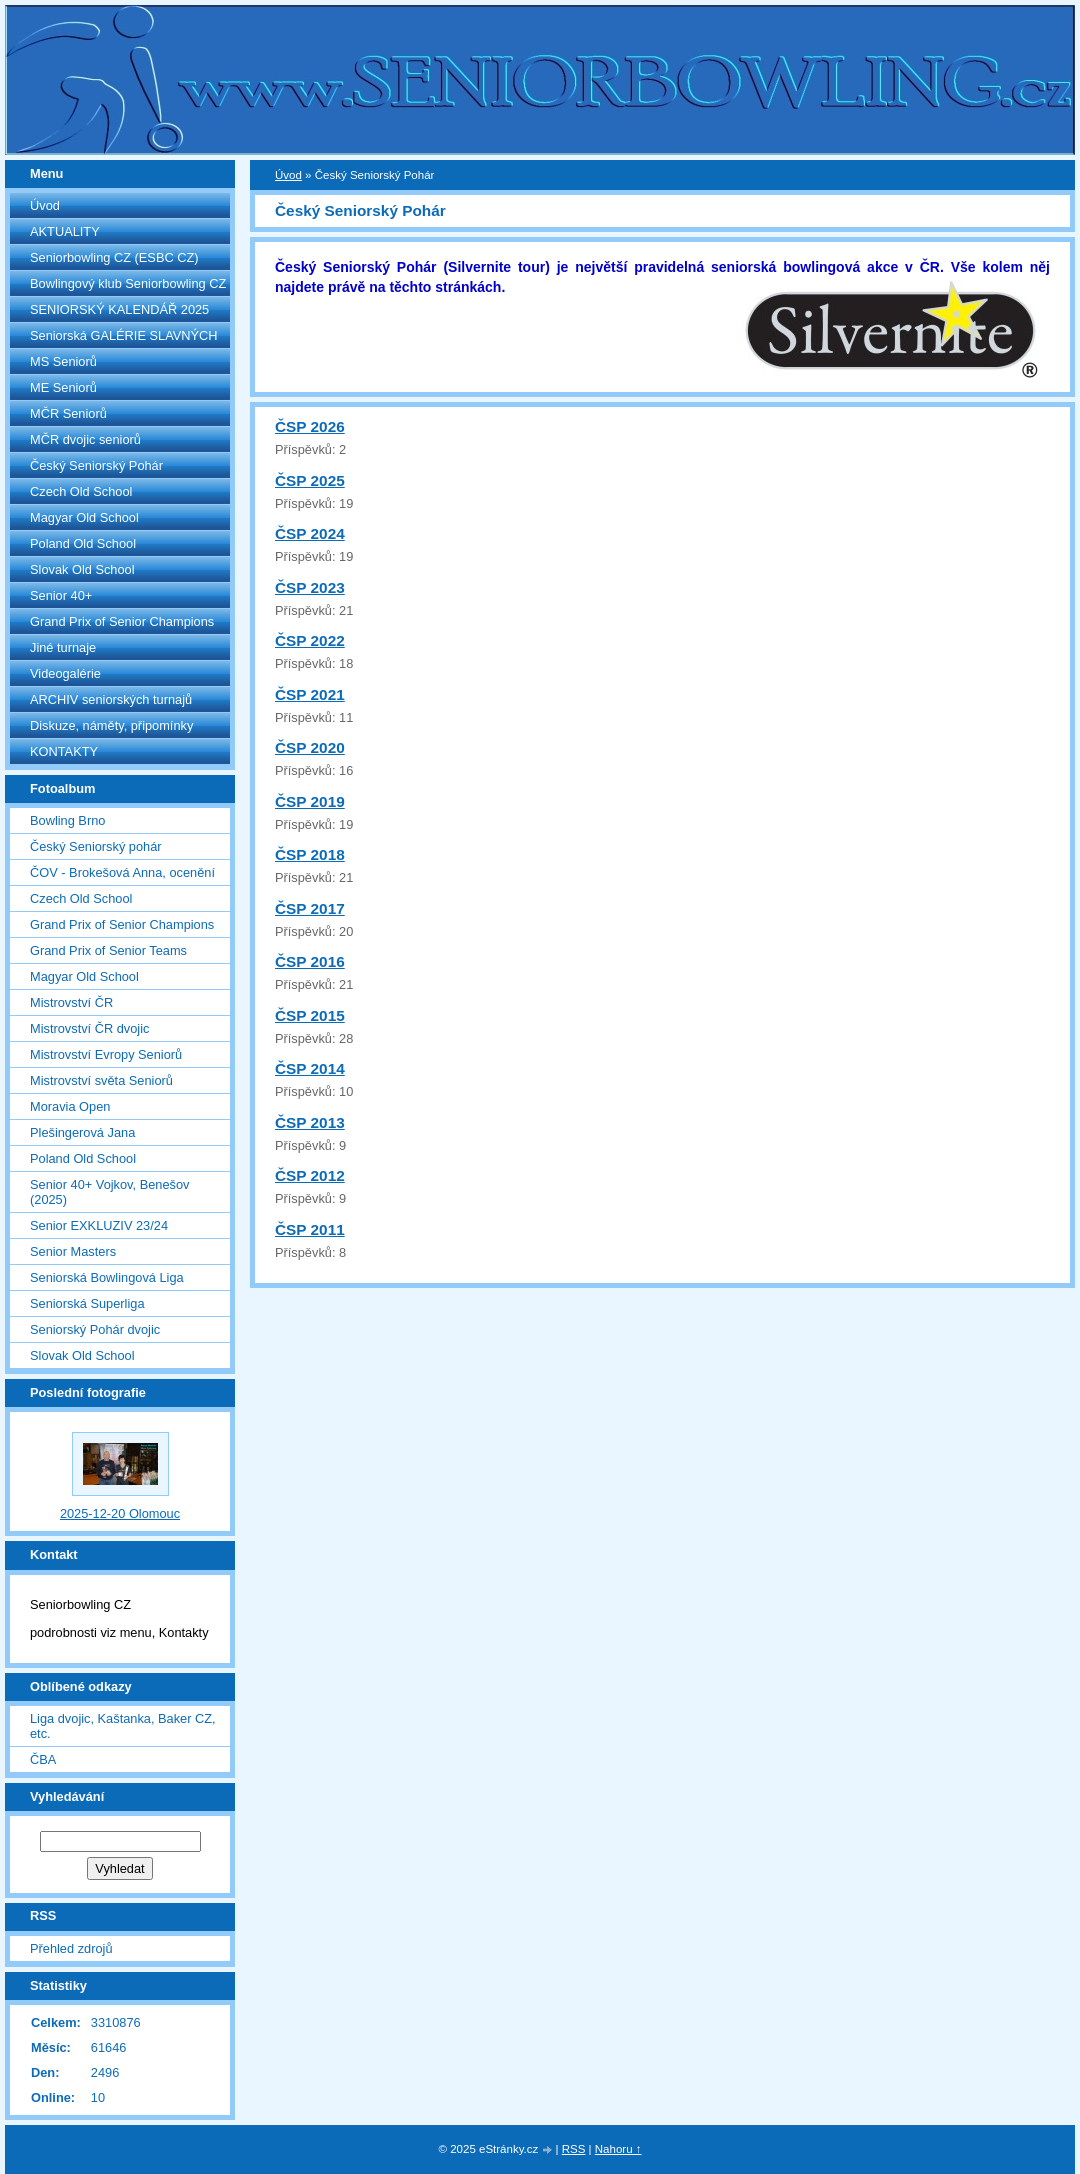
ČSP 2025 (310, 480)
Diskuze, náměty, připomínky (111, 725)
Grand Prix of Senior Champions (122, 621)
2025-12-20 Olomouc (120, 1513)
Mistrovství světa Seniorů (101, 1080)
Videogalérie (65, 673)
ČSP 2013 (310, 1122)
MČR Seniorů (68, 413)
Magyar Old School (84, 517)
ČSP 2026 (310, 426)
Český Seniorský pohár (96, 846)
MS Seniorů (63, 361)
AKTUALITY (65, 231)
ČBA (43, 1759)
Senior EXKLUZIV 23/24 (99, 1225)
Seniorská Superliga (87, 1303)
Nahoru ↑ (618, 2149)
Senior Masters (73, 1251)
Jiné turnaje (63, 647)
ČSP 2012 (310, 1175)
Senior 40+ (61, 595)
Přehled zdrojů (71, 1948)
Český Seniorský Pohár (96, 465)
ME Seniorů (63, 387)
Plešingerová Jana (82, 1132)
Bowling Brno (67, 820)
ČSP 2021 (310, 694)
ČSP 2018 (310, 854)
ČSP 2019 (310, 801)
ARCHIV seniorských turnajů (111, 699)
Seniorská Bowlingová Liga (107, 1277)
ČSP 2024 (310, 533)
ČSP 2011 (310, 1229)
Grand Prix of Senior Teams (108, 950)
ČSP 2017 (310, 908)
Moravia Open (70, 1106)
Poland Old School (83, 543)
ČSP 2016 (310, 961)
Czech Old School (81, 491)
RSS (574, 2149)
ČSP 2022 (310, 640)
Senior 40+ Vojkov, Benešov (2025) (109, 1192)
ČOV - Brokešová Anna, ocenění (122, 872)
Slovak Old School (82, 569)
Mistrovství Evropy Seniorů (106, 1054)
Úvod (45, 205)
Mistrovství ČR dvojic (89, 1028)
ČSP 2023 (310, 587)
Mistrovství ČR (71, 1002)
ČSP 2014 (310, 1068)
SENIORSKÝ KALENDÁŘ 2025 (119, 309)
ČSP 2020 (310, 747)
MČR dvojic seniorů (85, 439)
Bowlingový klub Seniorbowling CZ (128, 283)
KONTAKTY (64, 751)
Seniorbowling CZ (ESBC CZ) (114, 257)
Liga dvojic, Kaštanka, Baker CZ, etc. (123, 1726)
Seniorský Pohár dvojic (95, 1329)
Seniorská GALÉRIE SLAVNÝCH (124, 335)
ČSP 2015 (310, 1015)
